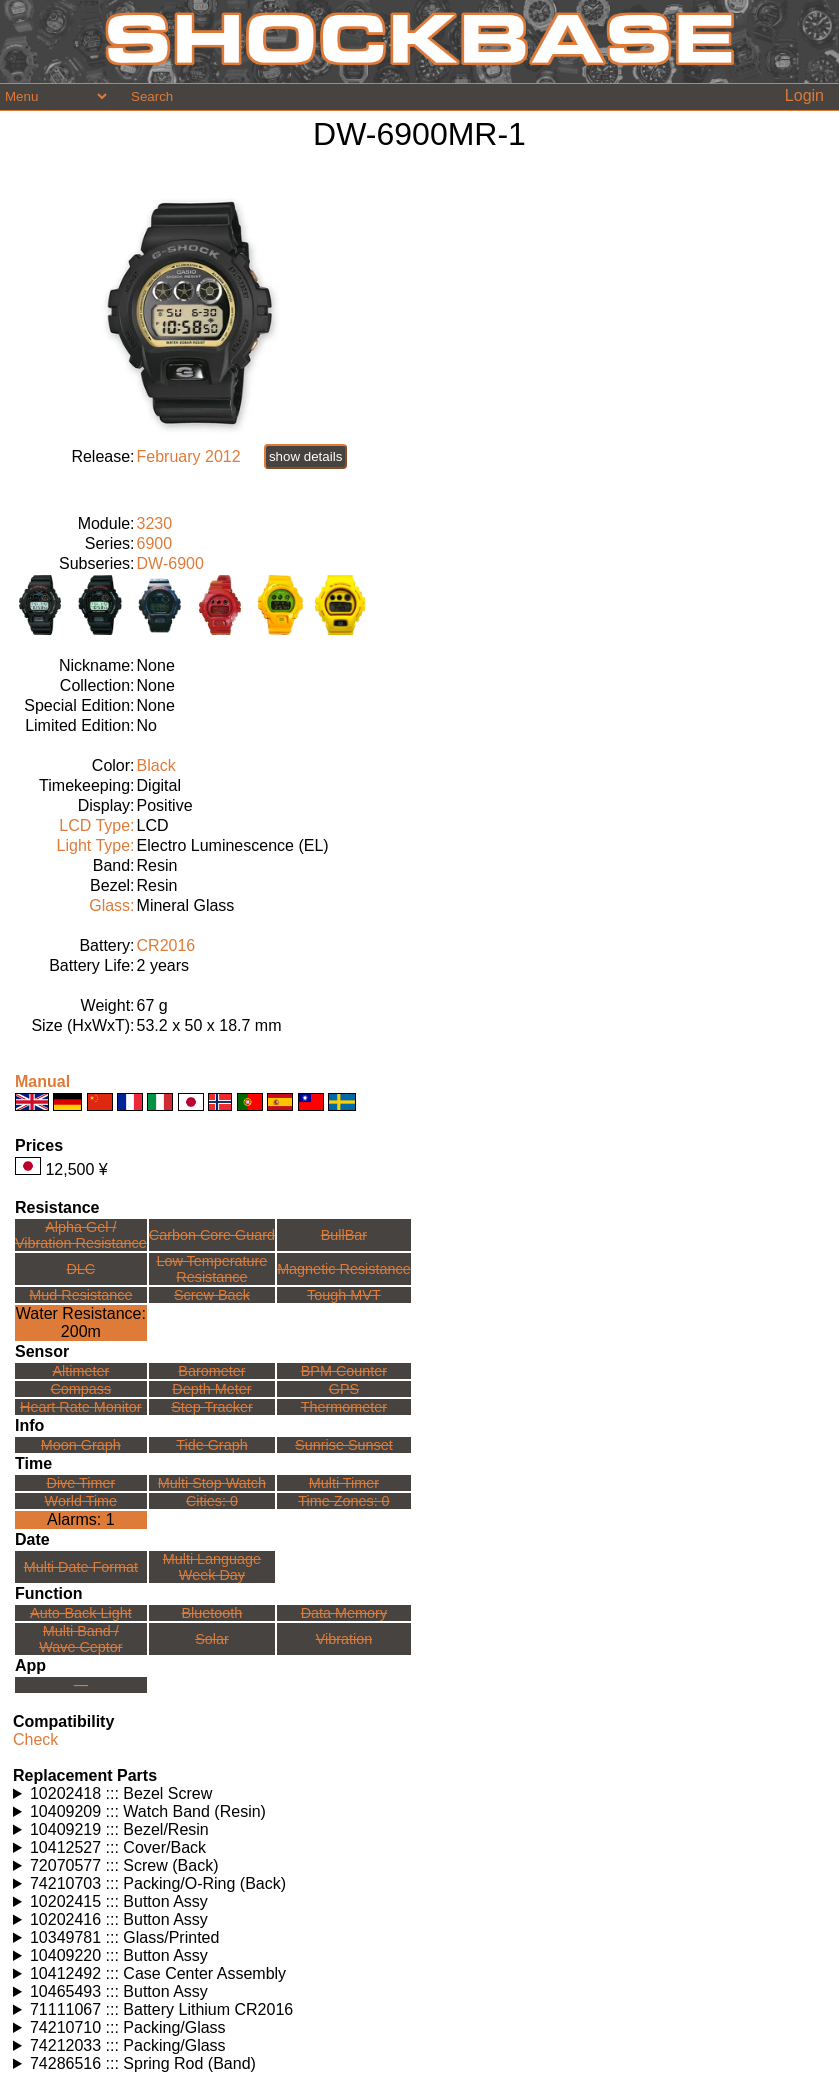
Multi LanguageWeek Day (212, 1567)
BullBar (344, 1235)
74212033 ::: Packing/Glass (128, 2045)
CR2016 (166, 945)
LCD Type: (96, 825)
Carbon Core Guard (212, 1235)
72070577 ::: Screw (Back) (124, 1865)
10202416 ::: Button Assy (119, 1919)
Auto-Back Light (81, 1613)
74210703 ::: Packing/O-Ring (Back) (158, 1883)
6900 (155, 543)
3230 (155, 523)
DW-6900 (170, 563)
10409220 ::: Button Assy (119, 1955)
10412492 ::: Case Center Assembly (158, 1973)
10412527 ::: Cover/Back (118, 1847)
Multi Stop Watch (212, 1483)
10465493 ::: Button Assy (119, 1991)
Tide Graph (211, 1445)
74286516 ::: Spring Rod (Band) (143, 2063)
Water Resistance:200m (81, 1322)
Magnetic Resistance (344, 1269)
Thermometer (344, 1407)
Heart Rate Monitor (81, 1407)
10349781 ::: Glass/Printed (124, 1937)
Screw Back (212, 1295)
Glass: (111, 905)
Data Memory (344, 1613)
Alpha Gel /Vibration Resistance (81, 1235)
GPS (344, 1389)
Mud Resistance (80, 1295)
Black (156, 765)
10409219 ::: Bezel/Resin (119, 1829)
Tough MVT (344, 1295)
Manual (42, 1081)
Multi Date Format (81, 1567)
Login (804, 95)
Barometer (211, 1371)
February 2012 (189, 456)
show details (305, 456)
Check (35, 1739)
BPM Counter (344, 1371)
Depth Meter (211, 1389)
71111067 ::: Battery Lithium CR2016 (161, 2009)
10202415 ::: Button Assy (119, 1901)
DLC (80, 1269)
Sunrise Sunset (344, 1445)
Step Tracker (212, 1407)
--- (81, 1685)
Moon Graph (81, 1445)
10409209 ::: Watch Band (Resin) (148, 1811)
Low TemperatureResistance (211, 1269)
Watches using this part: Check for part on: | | (419, 1794)
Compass (80, 1389)
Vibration (344, 1639)
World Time (81, 1501)
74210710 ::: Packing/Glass (128, 2027)
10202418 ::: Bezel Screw (121, 1793)
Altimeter (80, 1371)
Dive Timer (80, 1483)
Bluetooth (212, 1613)
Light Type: (96, 845)
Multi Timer (344, 1483)
